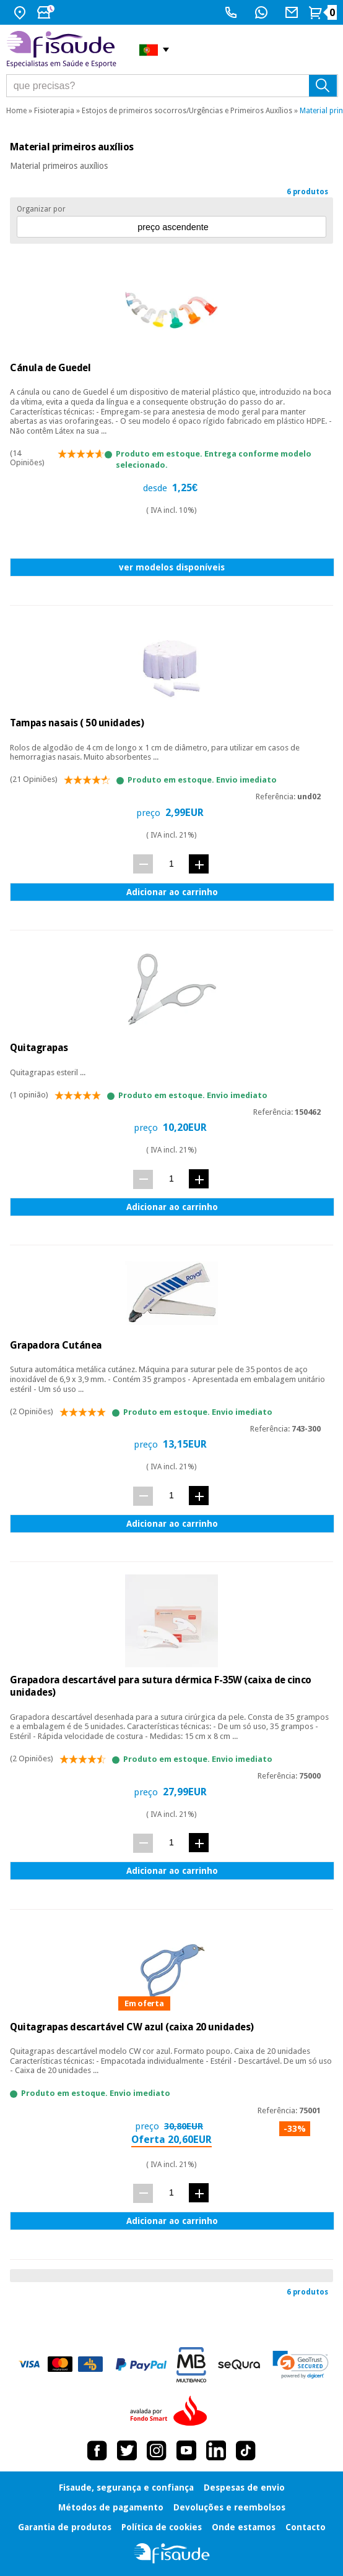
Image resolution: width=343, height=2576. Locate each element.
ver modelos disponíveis (172, 567)
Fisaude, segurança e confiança (126, 2487)
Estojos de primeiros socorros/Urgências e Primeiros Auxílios (187, 110)
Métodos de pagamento (110, 2507)
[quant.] (171, 863)
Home (16, 110)
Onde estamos (244, 2527)
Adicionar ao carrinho (172, 892)
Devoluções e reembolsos (229, 2507)
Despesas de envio (244, 2487)
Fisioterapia (54, 110)
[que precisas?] (172, 85)
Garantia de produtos (64, 2527)
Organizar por (41, 209)
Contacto (305, 2527)
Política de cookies (161, 2527)
